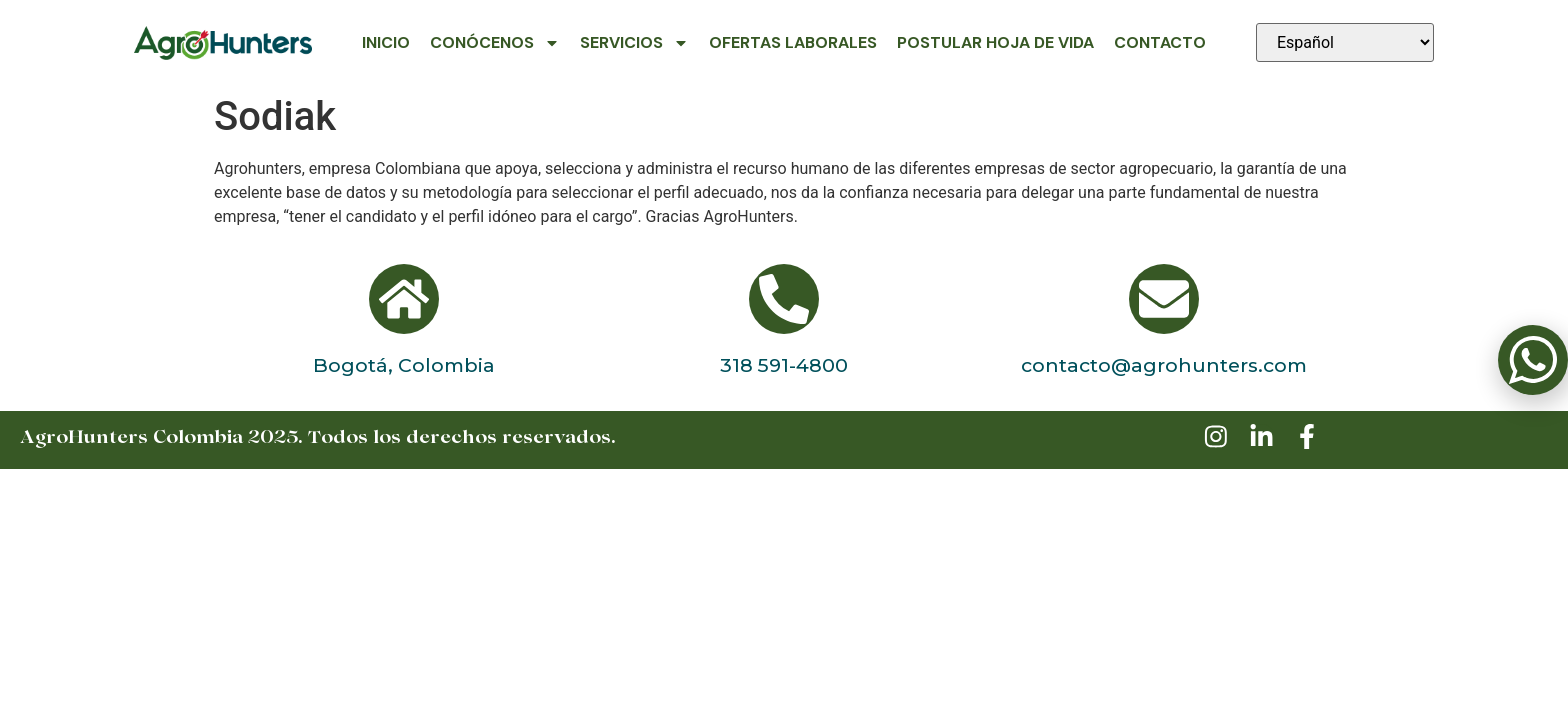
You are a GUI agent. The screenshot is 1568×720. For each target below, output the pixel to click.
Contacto (1160, 42)
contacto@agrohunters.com (1164, 365)
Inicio (386, 42)
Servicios (634, 43)
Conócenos (495, 43)
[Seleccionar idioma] (1345, 42)
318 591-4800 (784, 365)
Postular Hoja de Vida (995, 42)
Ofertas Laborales (793, 42)
